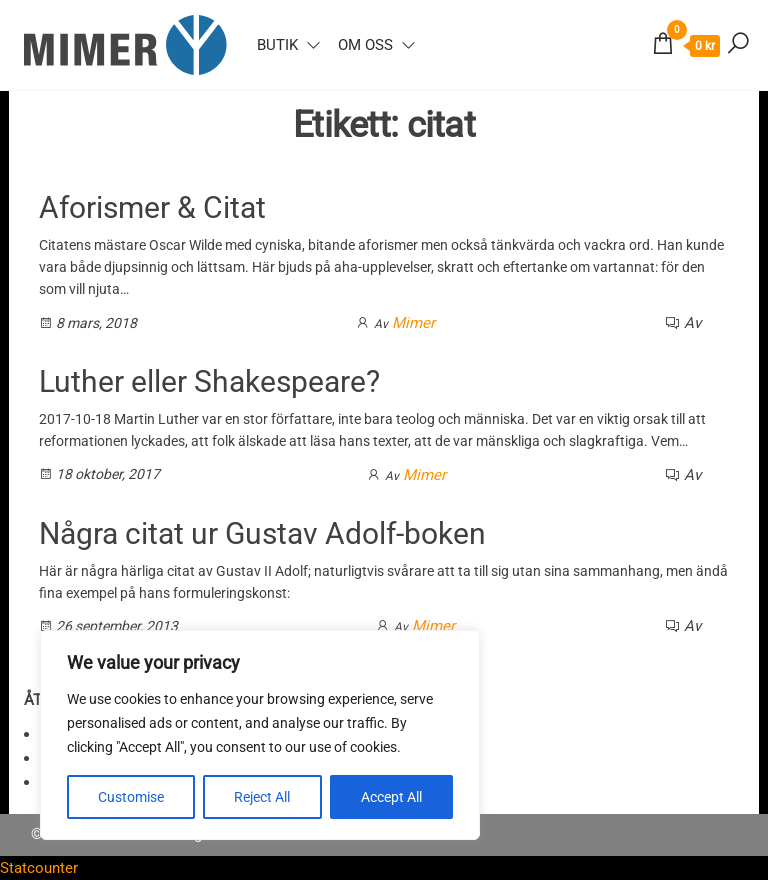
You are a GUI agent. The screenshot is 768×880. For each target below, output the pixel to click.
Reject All (262, 797)
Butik (277, 45)
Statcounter (39, 868)
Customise (131, 797)
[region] (260, 735)
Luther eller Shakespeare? (209, 381)
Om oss (365, 45)
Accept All (391, 797)
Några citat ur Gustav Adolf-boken (262, 533)
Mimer (413, 323)
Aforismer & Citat (152, 207)
